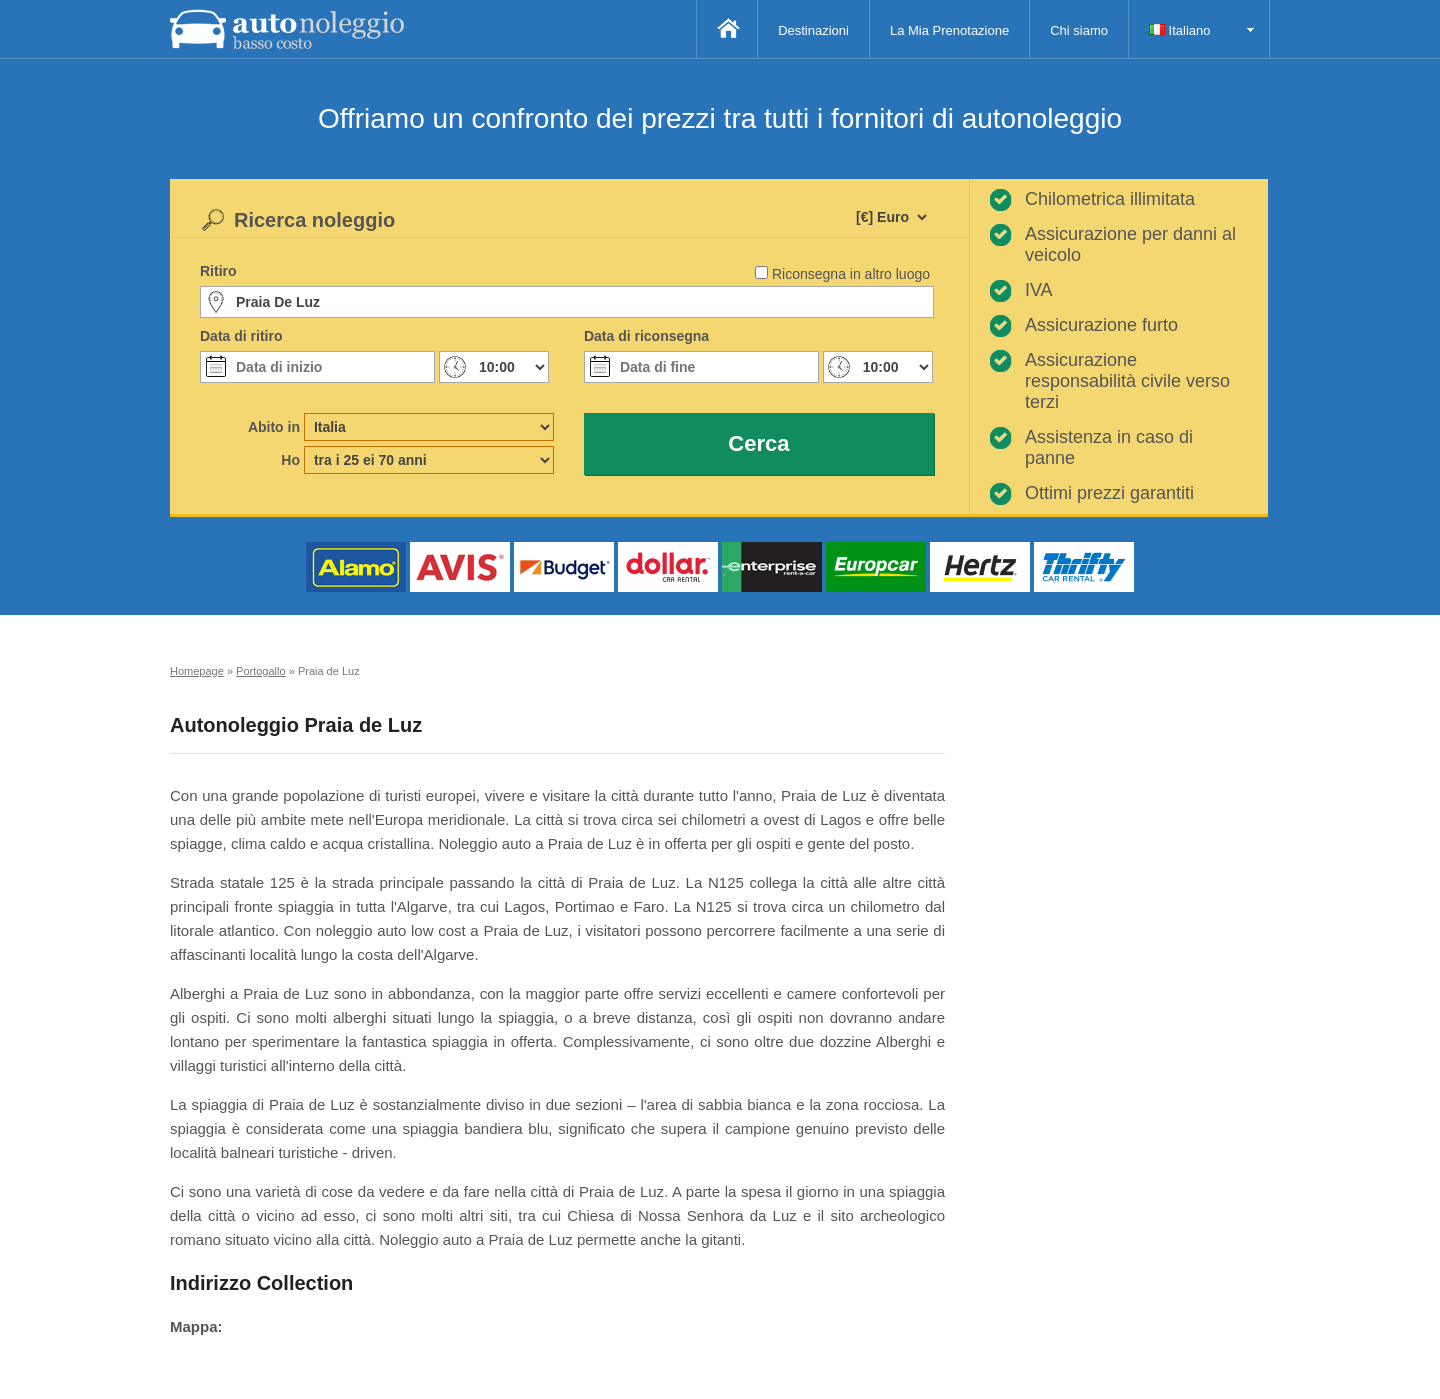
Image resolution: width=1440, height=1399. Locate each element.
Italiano (1180, 30)
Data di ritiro (241, 336)
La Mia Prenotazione (949, 30)
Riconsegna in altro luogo (851, 274)
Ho (290, 460)
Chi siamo (1079, 30)
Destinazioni (813, 30)
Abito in (274, 427)
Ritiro (218, 271)
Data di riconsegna (646, 336)
